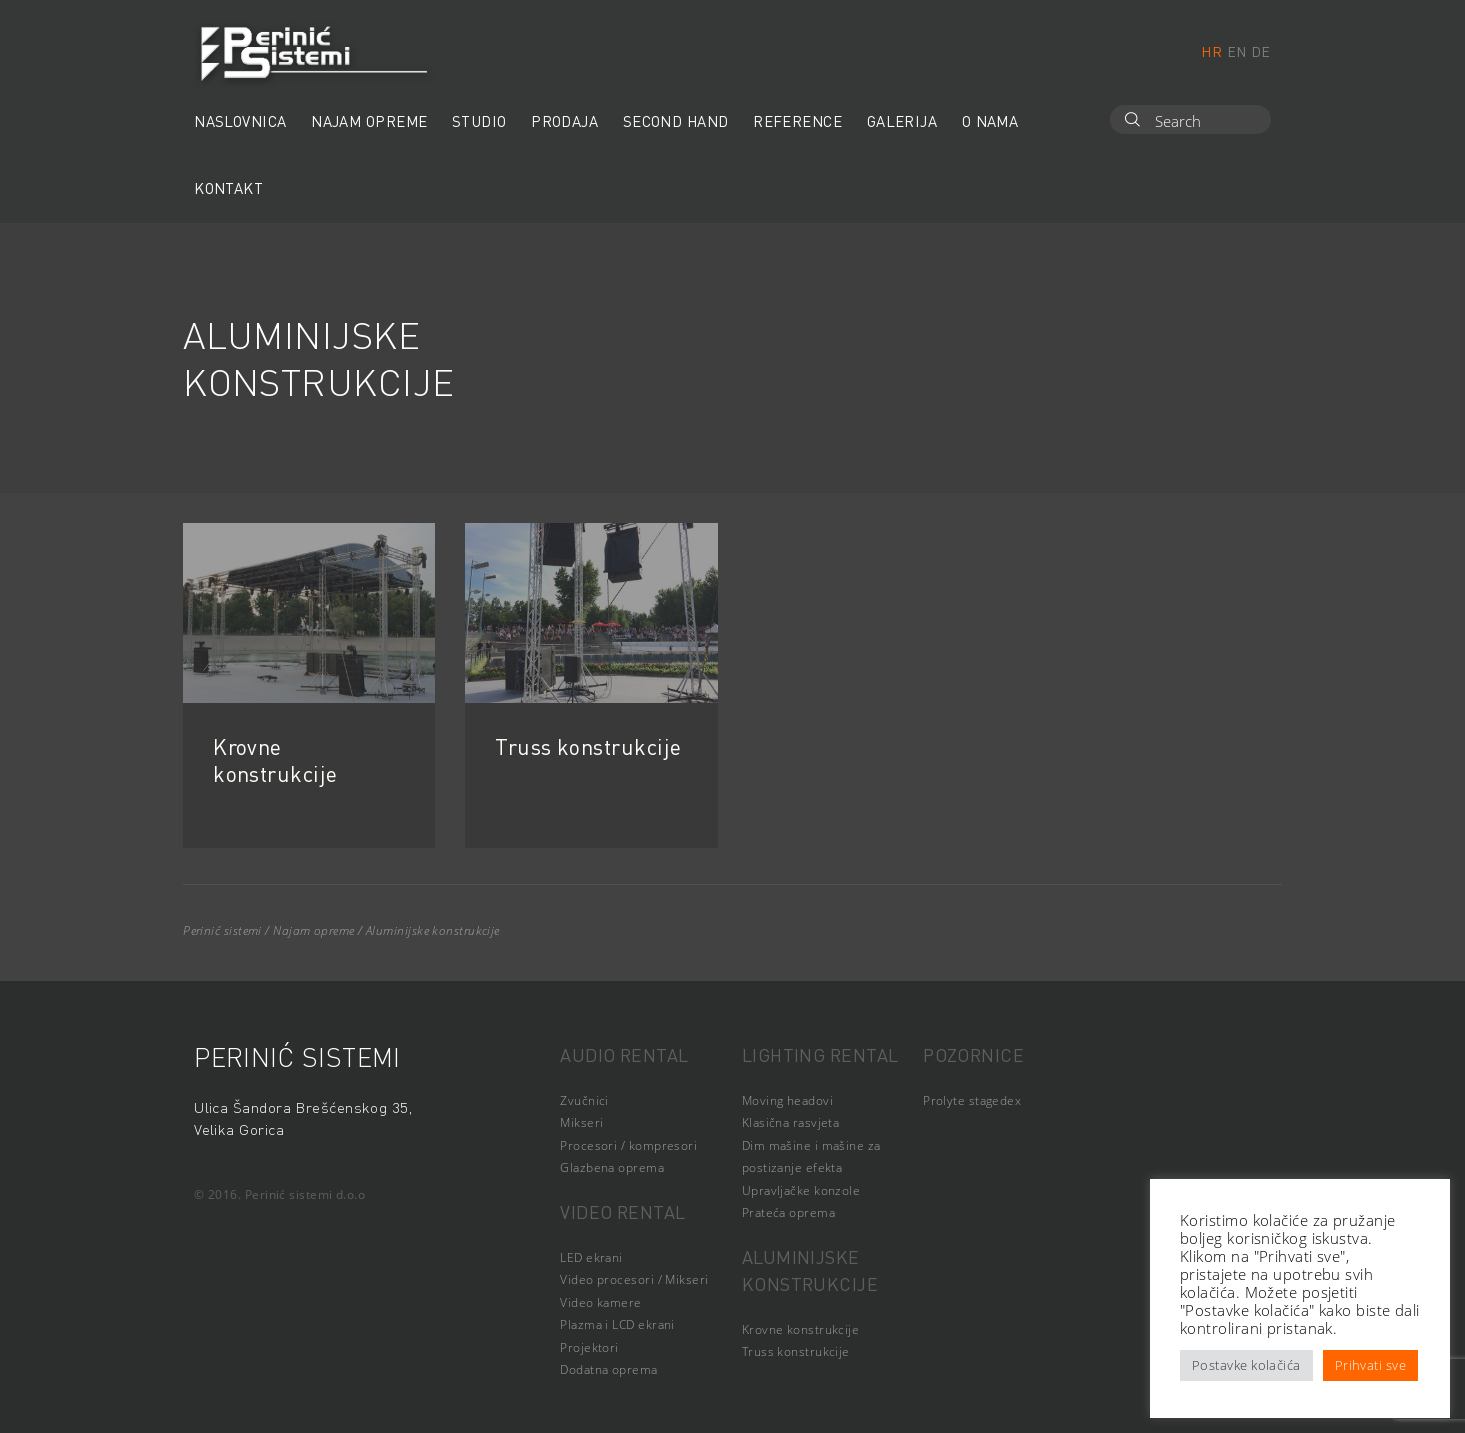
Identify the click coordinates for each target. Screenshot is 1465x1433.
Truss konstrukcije (588, 746)
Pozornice (973, 1054)
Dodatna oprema (608, 1369)
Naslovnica (240, 121)
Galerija (902, 121)
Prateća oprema (788, 1212)
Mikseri (581, 1122)
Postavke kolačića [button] (1246, 1365)
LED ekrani (591, 1257)
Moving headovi (787, 1100)
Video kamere (600, 1302)
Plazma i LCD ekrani (617, 1324)
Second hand (676, 121)
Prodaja (564, 121)
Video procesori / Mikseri (634, 1279)
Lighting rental (820, 1054)
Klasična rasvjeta (791, 1122)
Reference (797, 121)
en (1237, 51)
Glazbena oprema (612, 1167)
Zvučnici (584, 1100)
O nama (990, 121)
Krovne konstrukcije (275, 760)
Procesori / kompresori (628, 1145)
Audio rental (624, 1054)
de (1261, 51)
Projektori (589, 1347)
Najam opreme (369, 121)
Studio (479, 121)
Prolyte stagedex (972, 1100)
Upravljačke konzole (801, 1190)
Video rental (622, 1211)
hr (1211, 51)
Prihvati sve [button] (1370, 1365)
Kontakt (228, 188)
